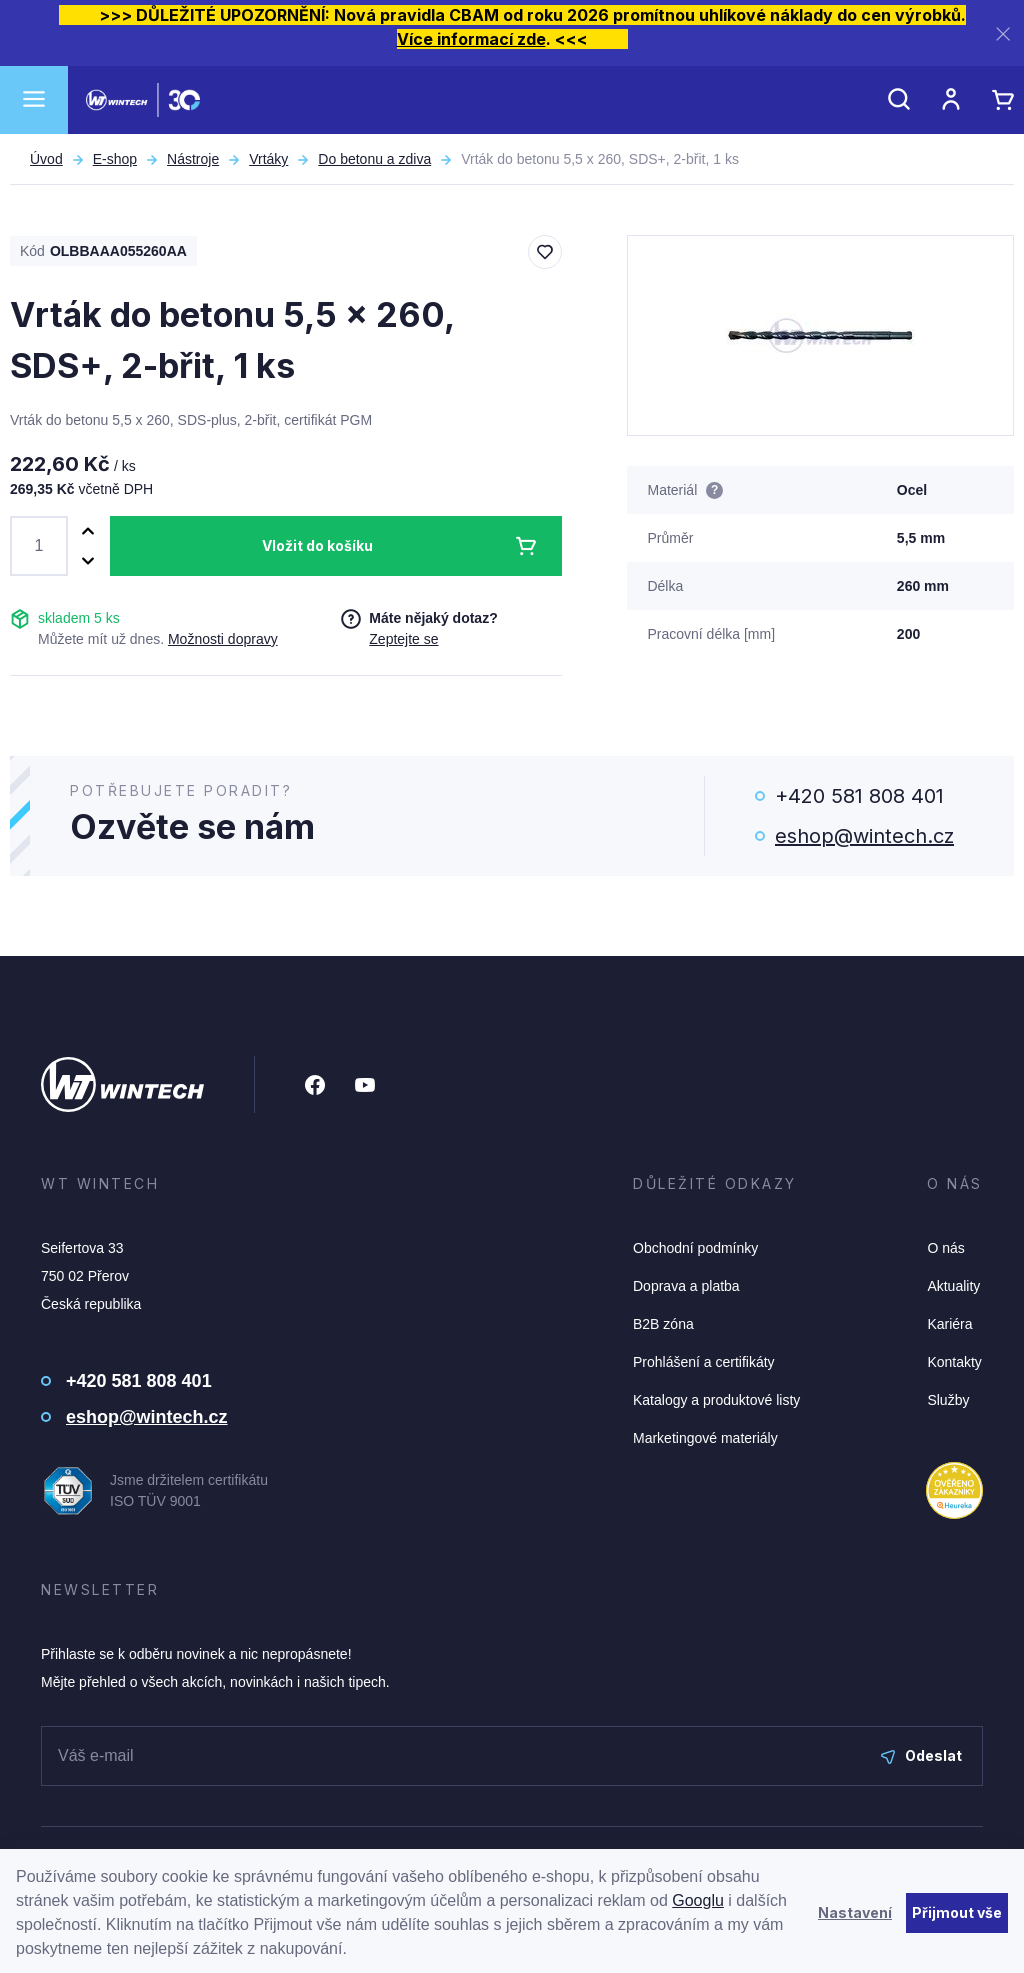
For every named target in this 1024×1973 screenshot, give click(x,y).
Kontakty (954, 1362)
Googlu (698, 1900)
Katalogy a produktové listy (716, 1400)
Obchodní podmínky (695, 1248)
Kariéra (949, 1324)
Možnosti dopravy (223, 639)
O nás (945, 1248)
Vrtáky (268, 159)
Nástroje (193, 159)
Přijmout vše (957, 1912)
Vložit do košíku (317, 545)
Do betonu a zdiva (374, 159)
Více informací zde (471, 39)
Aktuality (953, 1286)
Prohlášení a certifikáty (704, 1362)
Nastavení (855, 1912)
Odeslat (921, 1755)
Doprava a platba (686, 1286)
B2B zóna (663, 1324)
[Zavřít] (1003, 33)
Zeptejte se (403, 639)
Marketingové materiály (705, 1438)
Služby (948, 1400)
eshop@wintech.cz (864, 836)
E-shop (115, 159)
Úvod (46, 159)
